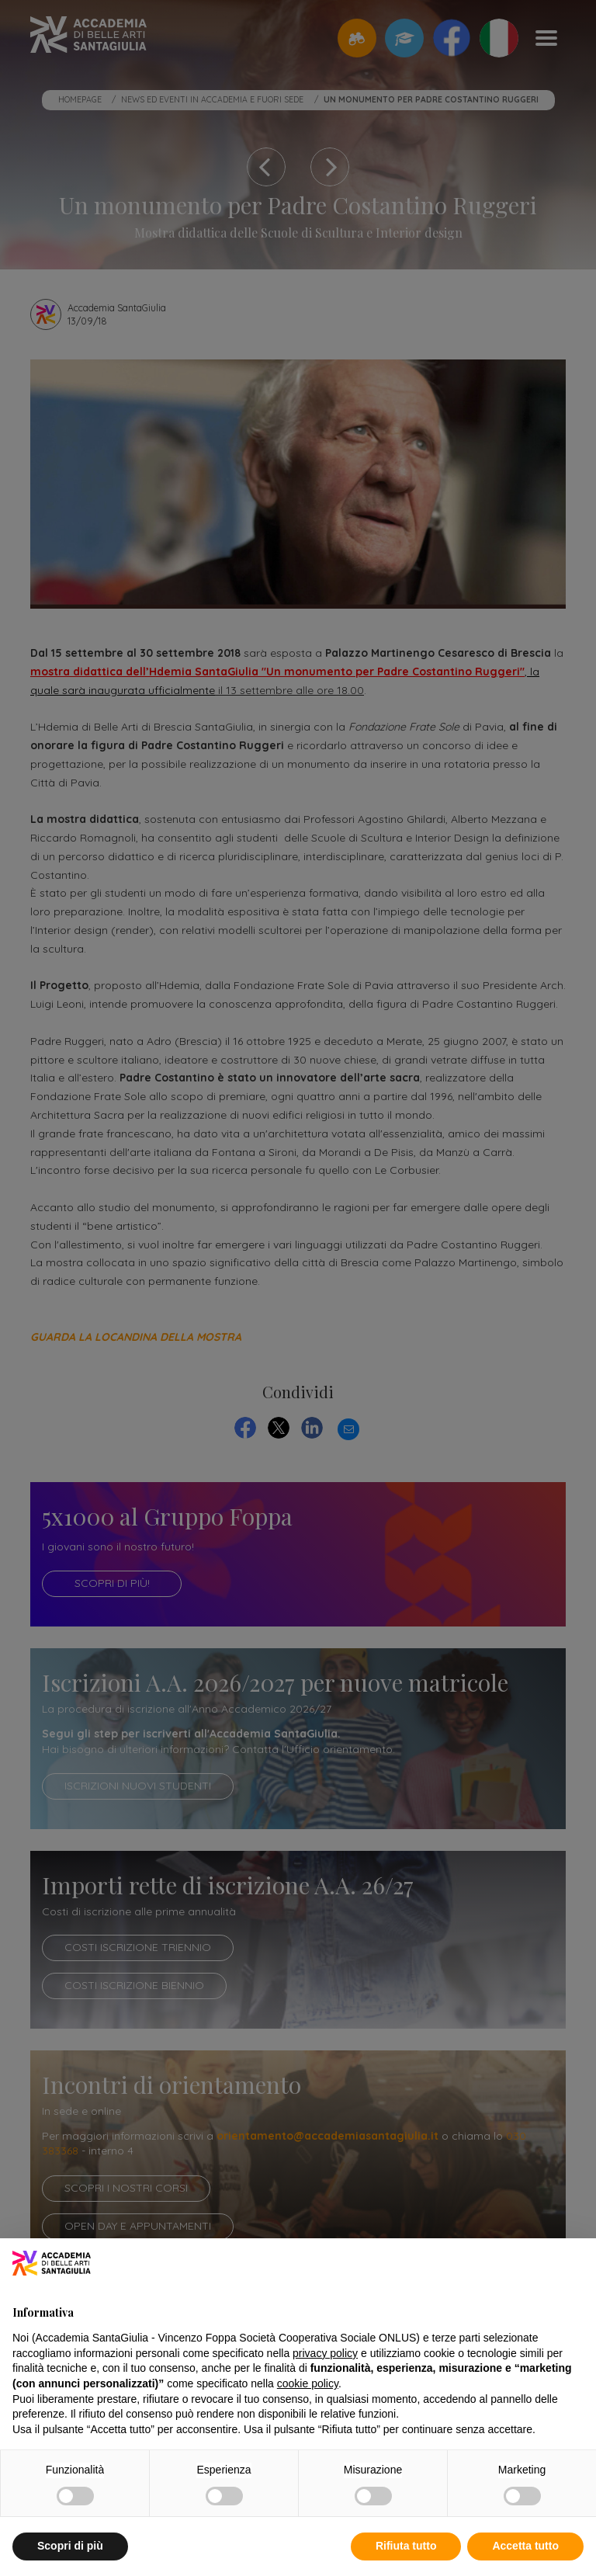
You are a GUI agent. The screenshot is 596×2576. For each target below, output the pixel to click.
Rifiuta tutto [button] (406, 2546)
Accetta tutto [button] (525, 2546)
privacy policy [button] (325, 2353)
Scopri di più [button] (70, 2546)
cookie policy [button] (307, 2383)
